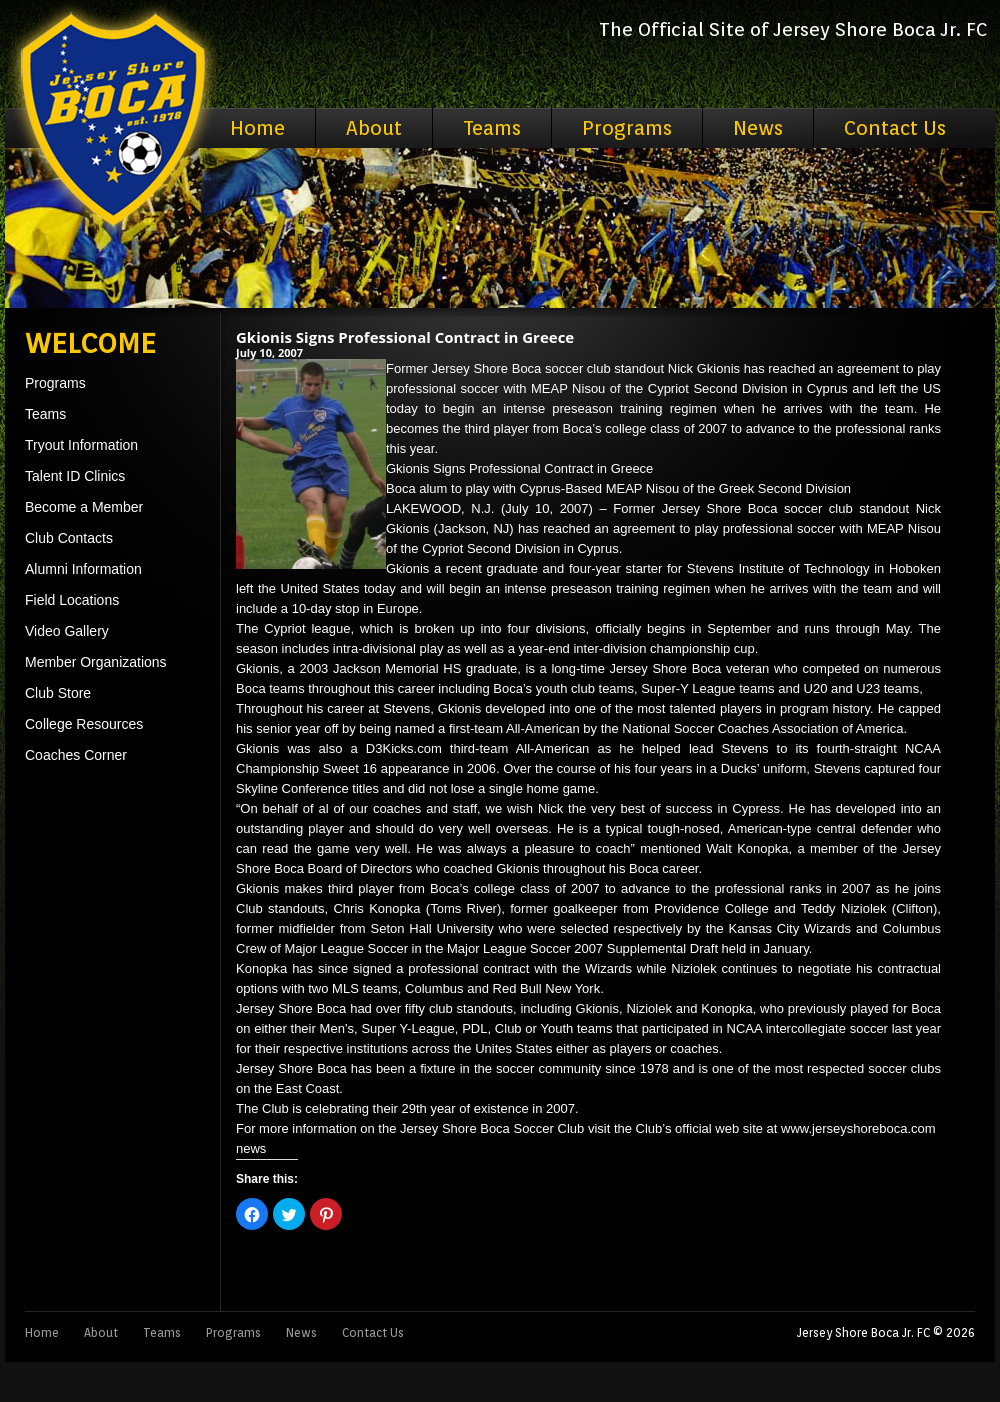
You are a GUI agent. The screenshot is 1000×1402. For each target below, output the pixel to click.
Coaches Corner (76, 755)
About (374, 128)
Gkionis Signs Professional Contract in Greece (405, 337)
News (758, 128)
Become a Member (84, 507)
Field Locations (72, 600)
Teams (492, 128)
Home (257, 128)
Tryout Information (81, 445)
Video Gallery (67, 631)
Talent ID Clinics (75, 476)
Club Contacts (69, 538)
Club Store (58, 693)
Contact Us (895, 128)
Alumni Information (83, 569)
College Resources (84, 724)
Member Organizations (96, 662)
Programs (627, 128)
